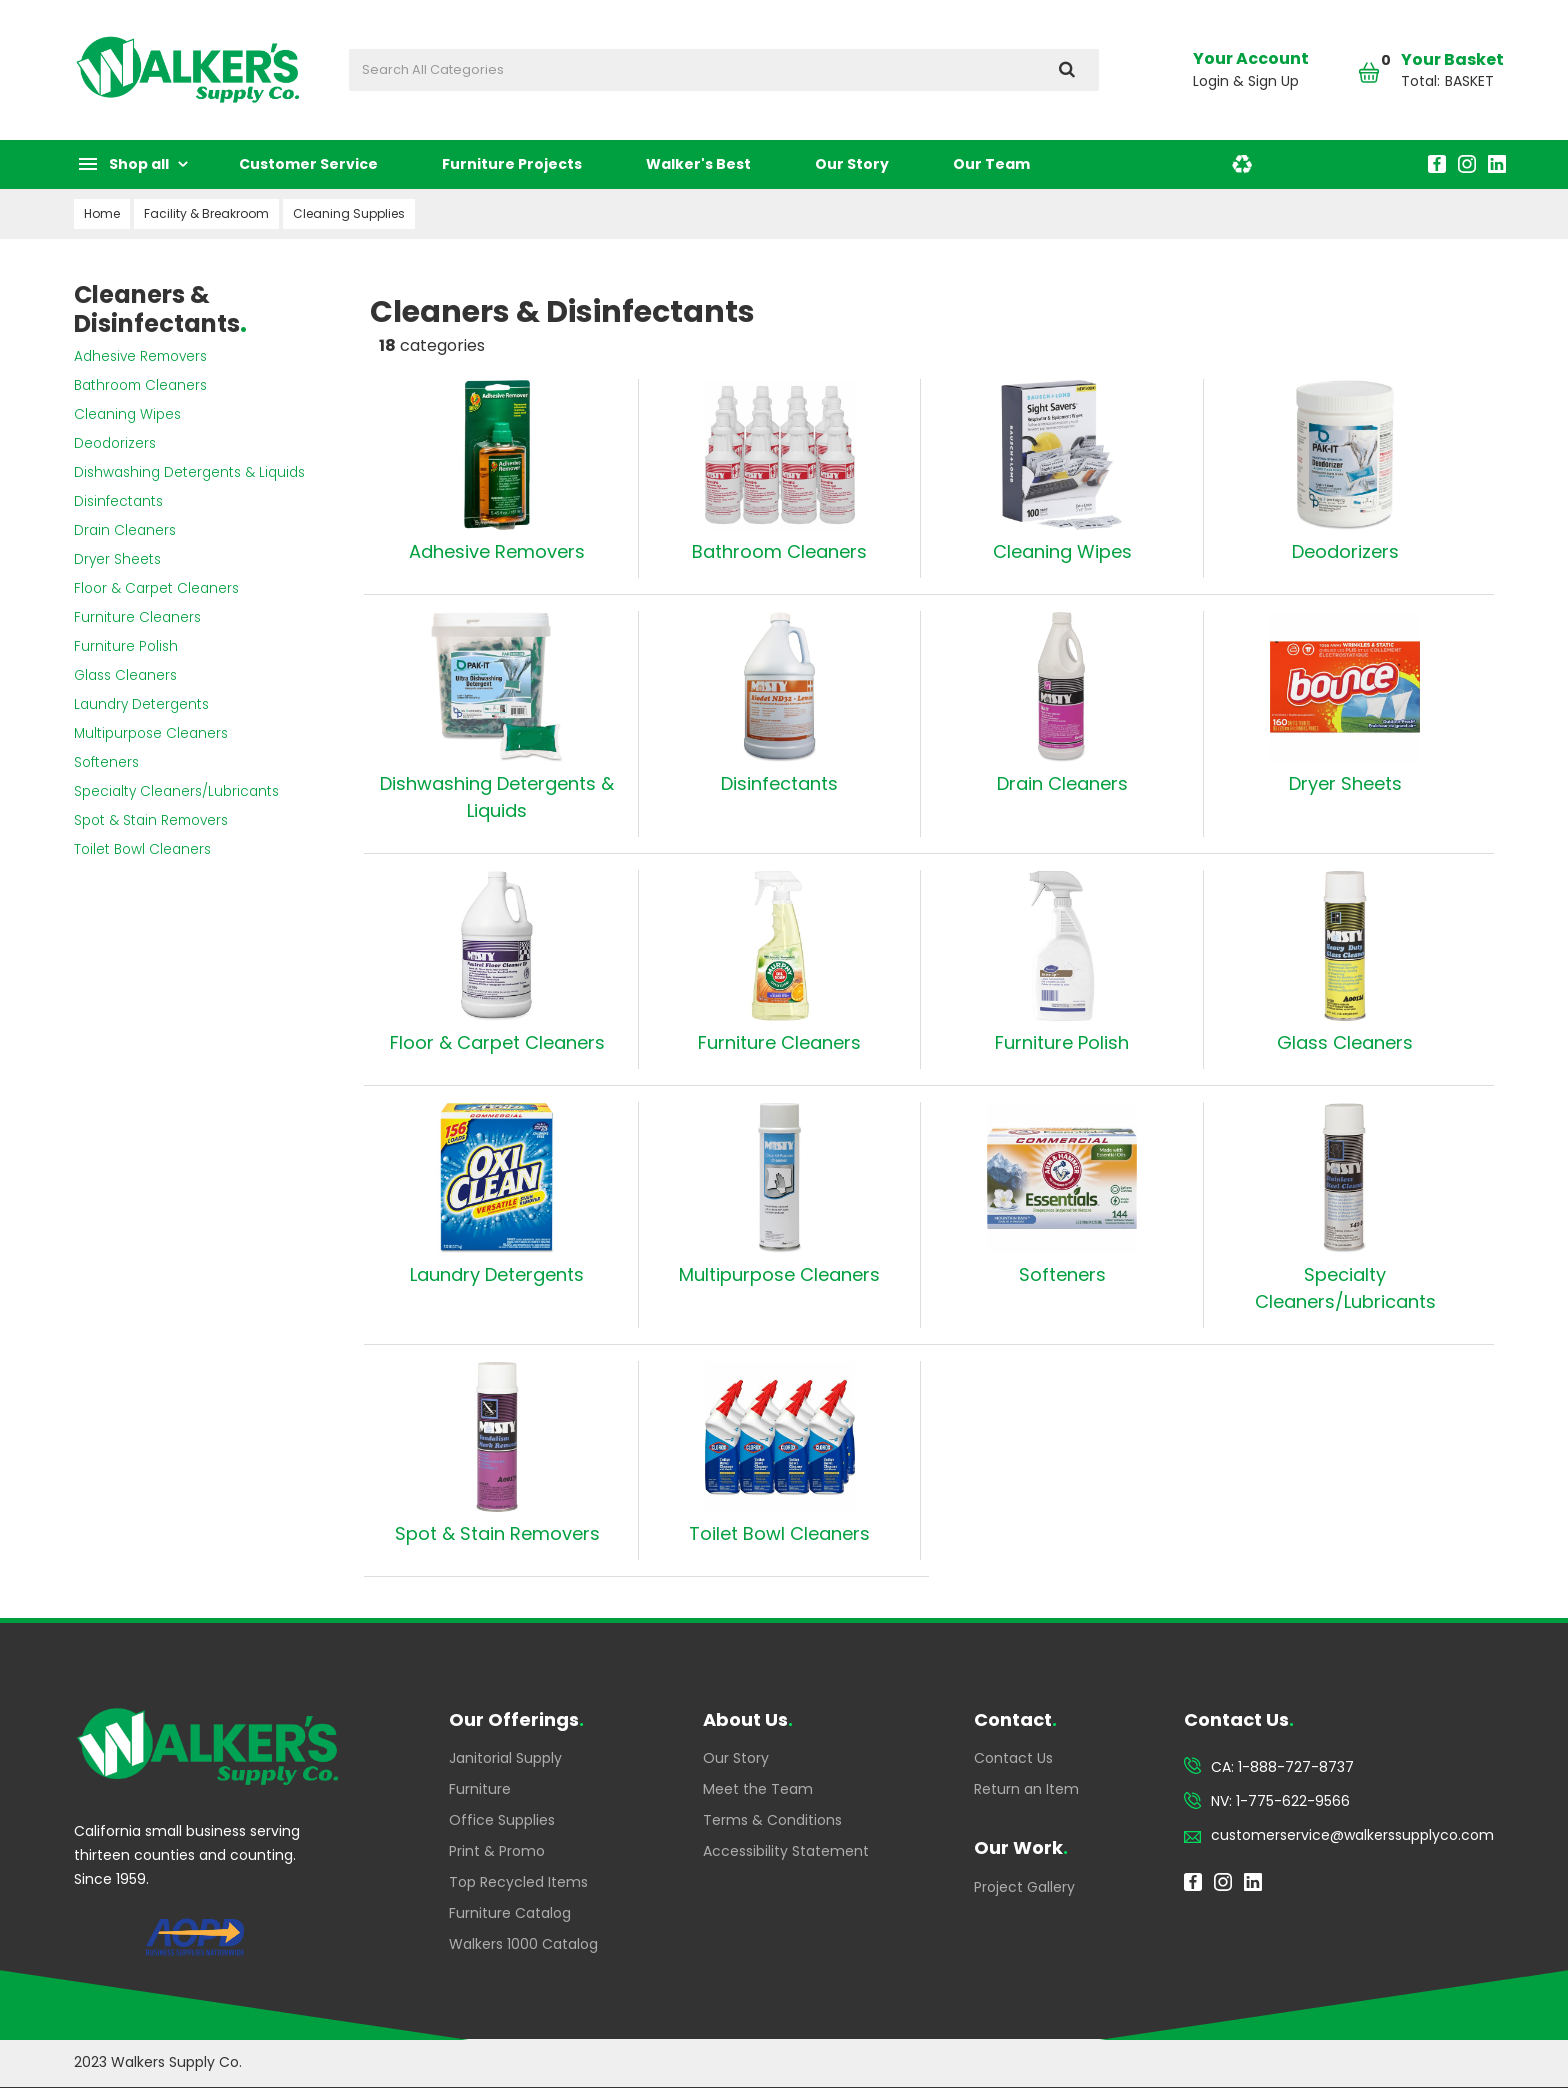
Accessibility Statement (786, 1851)
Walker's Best (698, 164)
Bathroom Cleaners (140, 385)
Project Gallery (1024, 1887)
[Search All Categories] (724, 70)
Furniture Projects (512, 164)
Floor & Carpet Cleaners (156, 588)
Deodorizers (115, 443)
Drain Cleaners (125, 530)
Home (102, 213)
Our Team (991, 164)
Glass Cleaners (125, 675)
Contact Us (1013, 1758)
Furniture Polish (126, 646)
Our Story (852, 164)
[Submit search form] (1066, 70)
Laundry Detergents (141, 704)
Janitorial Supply (505, 1758)
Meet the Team (758, 1789)
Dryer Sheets (117, 559)
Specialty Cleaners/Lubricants (176, 791)
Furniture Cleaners (137, 617)
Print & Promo (497, 1851)
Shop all (139, 164)
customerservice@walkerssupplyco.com (1352, 1835)
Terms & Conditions (772, 1820)
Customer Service (308, 164)
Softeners (106, 762)
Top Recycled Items (518, 1882)
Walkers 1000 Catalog (523, 1944)
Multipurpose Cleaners (151, 733)
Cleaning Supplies (349, 213)
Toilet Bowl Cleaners (142, 849)
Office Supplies (502, 1820)
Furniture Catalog (510, 1913)
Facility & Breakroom (206, 213)
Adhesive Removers (140, 356)
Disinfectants (118, 501)
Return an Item (1026, 1789)
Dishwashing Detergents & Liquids (189, 472)
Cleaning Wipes (127, 414)
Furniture (480, 1789)
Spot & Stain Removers (151, 820)
